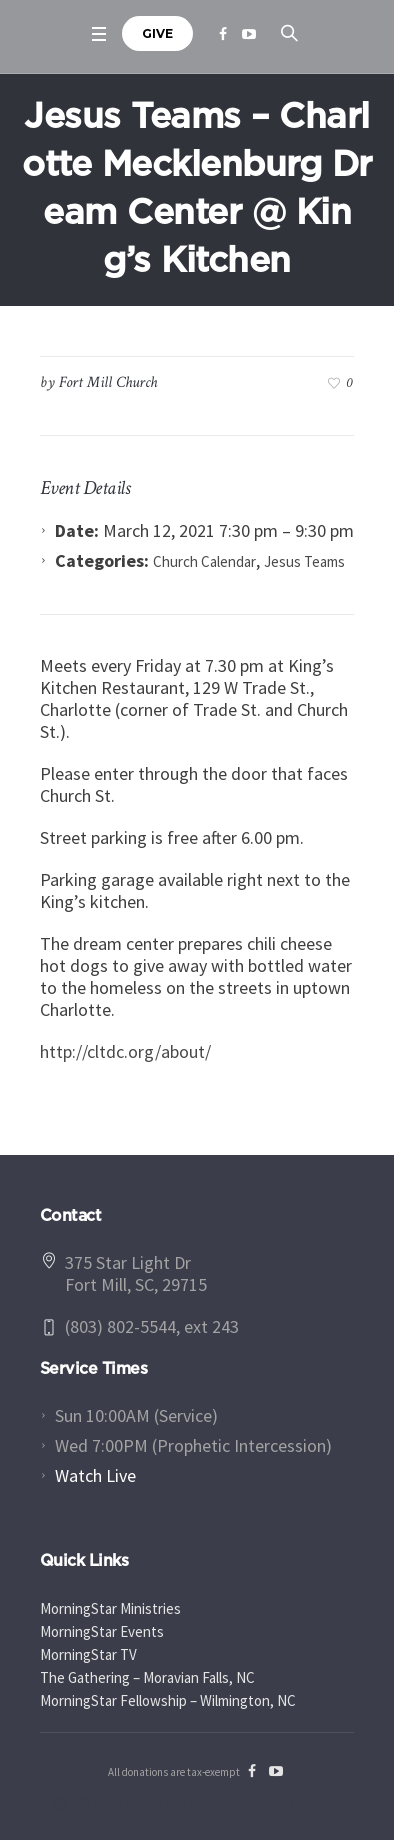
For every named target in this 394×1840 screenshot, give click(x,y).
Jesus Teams (304, 561)
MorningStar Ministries (110, 1608)
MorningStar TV (88, 1654)
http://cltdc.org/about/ (125, 1051)
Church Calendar (204, 561)
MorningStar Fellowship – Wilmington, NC (168, 1700)
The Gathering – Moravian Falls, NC (147, 1677)
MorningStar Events (102, 1631)
